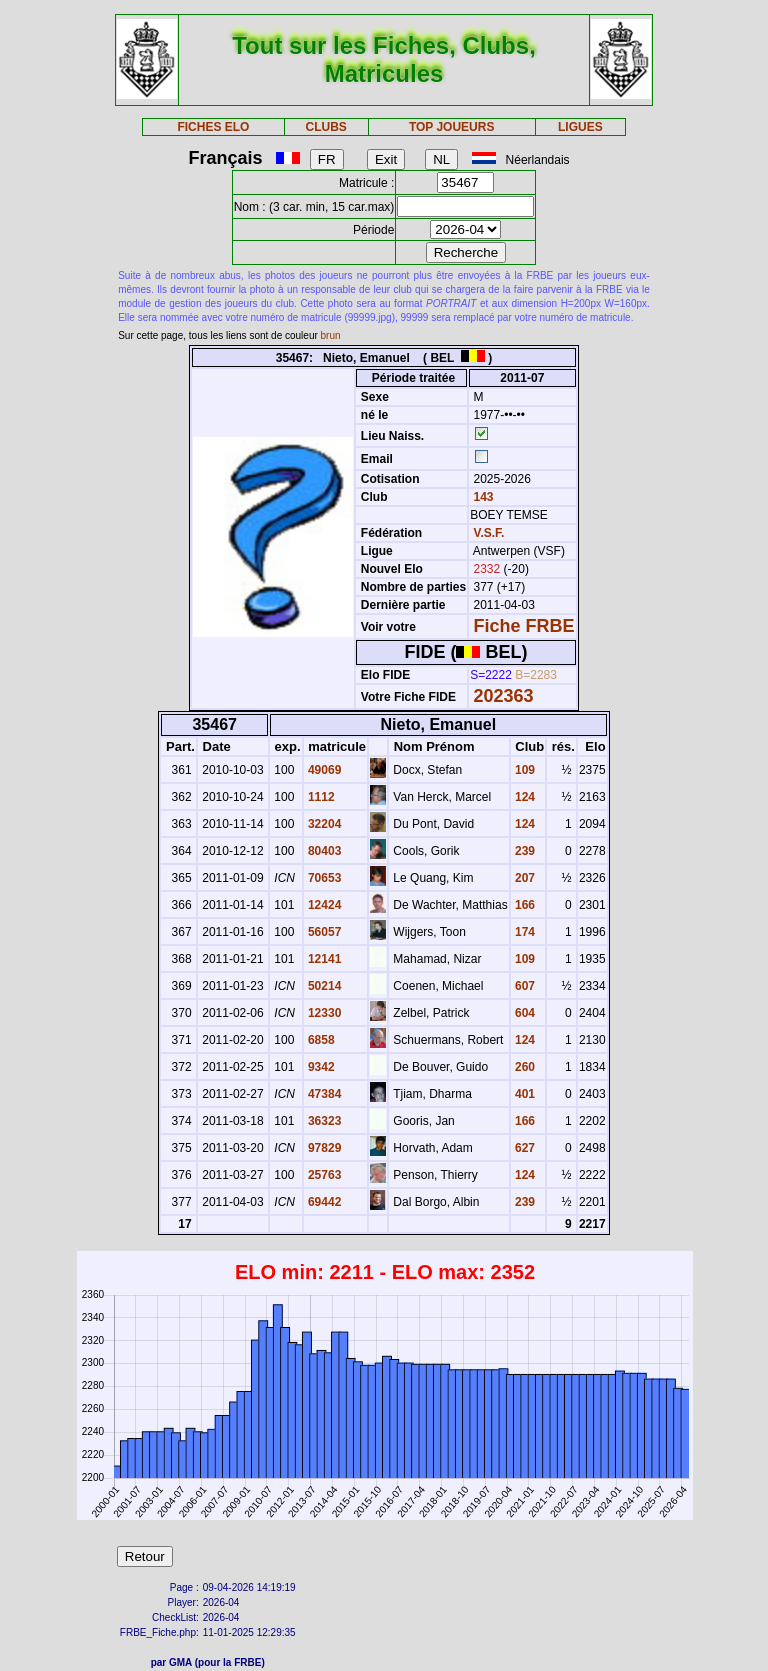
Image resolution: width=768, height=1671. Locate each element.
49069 (323, 770)
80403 (323, 851)
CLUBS (325, 127)
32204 (323, 824)
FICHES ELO (213, 127)
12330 (323, 1013)
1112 (320, 797)
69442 (323, 1202)
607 (523, 986)
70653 (323, 878)
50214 (323, 986)
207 (523, 878)
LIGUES (580, 127)
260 (523, 1067)
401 (523, 1094)
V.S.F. (489, 533)
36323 (323, 1121)
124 (523, 797)
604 (523, 1013)
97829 (323, 1148)
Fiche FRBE (524, 626)
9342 (320, 1067)
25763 (323, 1175)
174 (523, 932)
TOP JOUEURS (452, 127)
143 (481, 497)
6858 (320, 1040)
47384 (323, 1094)
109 (523, 770)
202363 (504, 696)
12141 (323, 959)
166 (523, 905)
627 (523, 1148)
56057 (323, 932)
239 (523, 851)
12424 (323, 905)
